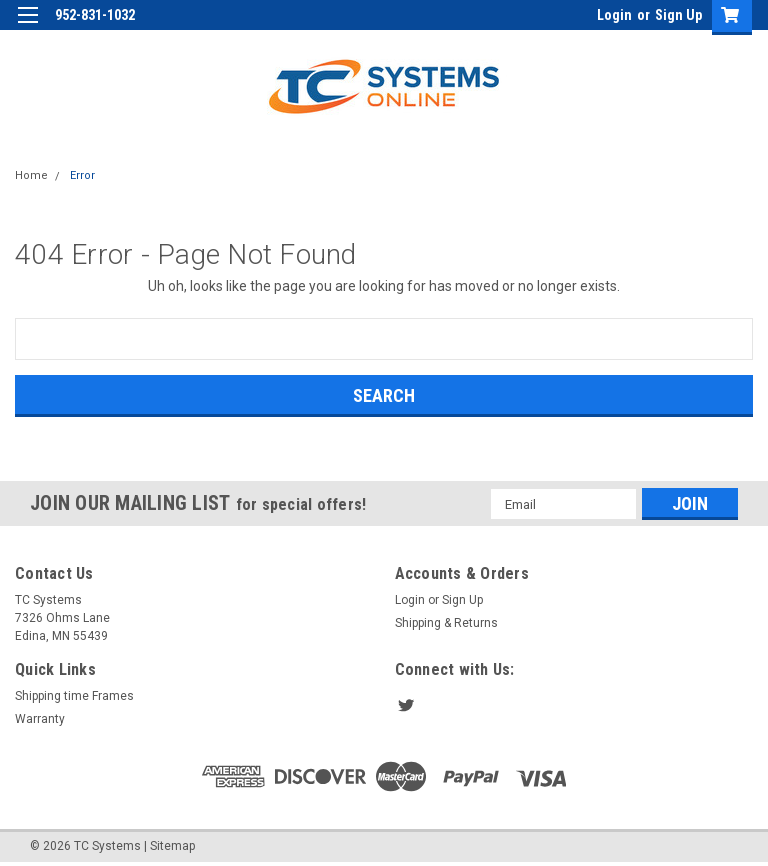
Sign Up (678, 15)
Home (31, 175)
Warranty (40, 719)
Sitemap (172, 846)
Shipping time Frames (74, 696)
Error (82, 175)
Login (614, 15)
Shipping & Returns (446, 623)
